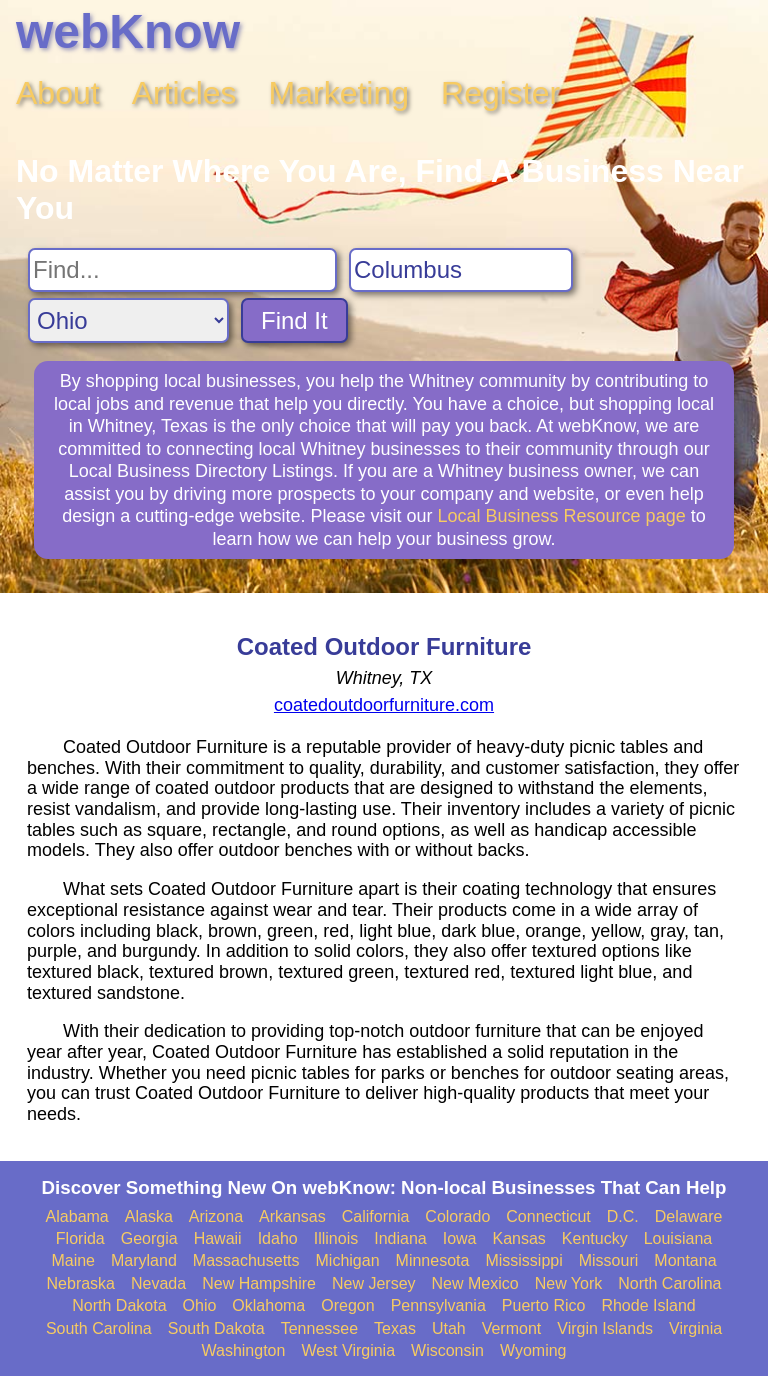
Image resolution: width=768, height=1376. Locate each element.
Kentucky (595, 1238)
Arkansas (292, 1216)
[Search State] (128, 320)
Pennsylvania (438, 1305)
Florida (80, 1238)
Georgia (149, 1238)
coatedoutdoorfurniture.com (384, 705)
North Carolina (669, 1283)
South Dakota (216, 1328)
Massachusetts (246, 1260)
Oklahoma (268, 1305)
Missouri (609, 1260)
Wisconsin (447, 1350)
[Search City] (461, 270)
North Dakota (119, 1305)
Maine (73, 1260)
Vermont (512, 1328)
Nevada (158, 1283)
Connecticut (548, 1216)
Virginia (695, 1328)
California (376, 1216)
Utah (449, 1328)
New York (569, 1283)
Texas (395, 1328)
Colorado (457, 1216)
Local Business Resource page (562, 516)
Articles (184, 93)
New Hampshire (259, 1283)
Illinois (336, 1238)
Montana (685, 1260)
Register (500, 93)
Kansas (518, 1238)
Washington (243, 1350)
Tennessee (319, 1328)
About (58, 93)
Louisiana (678, 1238)
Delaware (689, 1216)
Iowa (460, 1238)
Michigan (348, 1260)
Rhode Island (648, 1305)
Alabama (77, 1216)
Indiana (400, 1238)
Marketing (339, 93)
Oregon (347, 1305)
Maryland (144, 1260)
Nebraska (81, 1283)
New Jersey (374, 1283)
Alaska (149, 1216)
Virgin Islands (605, 1328)
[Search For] (182, 270)
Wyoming (533, 1350)
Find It (294, 320)
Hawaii (218, 1238)
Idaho (278, 1238)
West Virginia (348, 1350)
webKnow (128, 31)
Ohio (200, 1305)
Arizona (216, 1216)
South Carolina (99, 1328)
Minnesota (433, 1260)
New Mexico (475, 1283)
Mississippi (523, 1260)
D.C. (623, 1216)
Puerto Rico (544, 1305)
